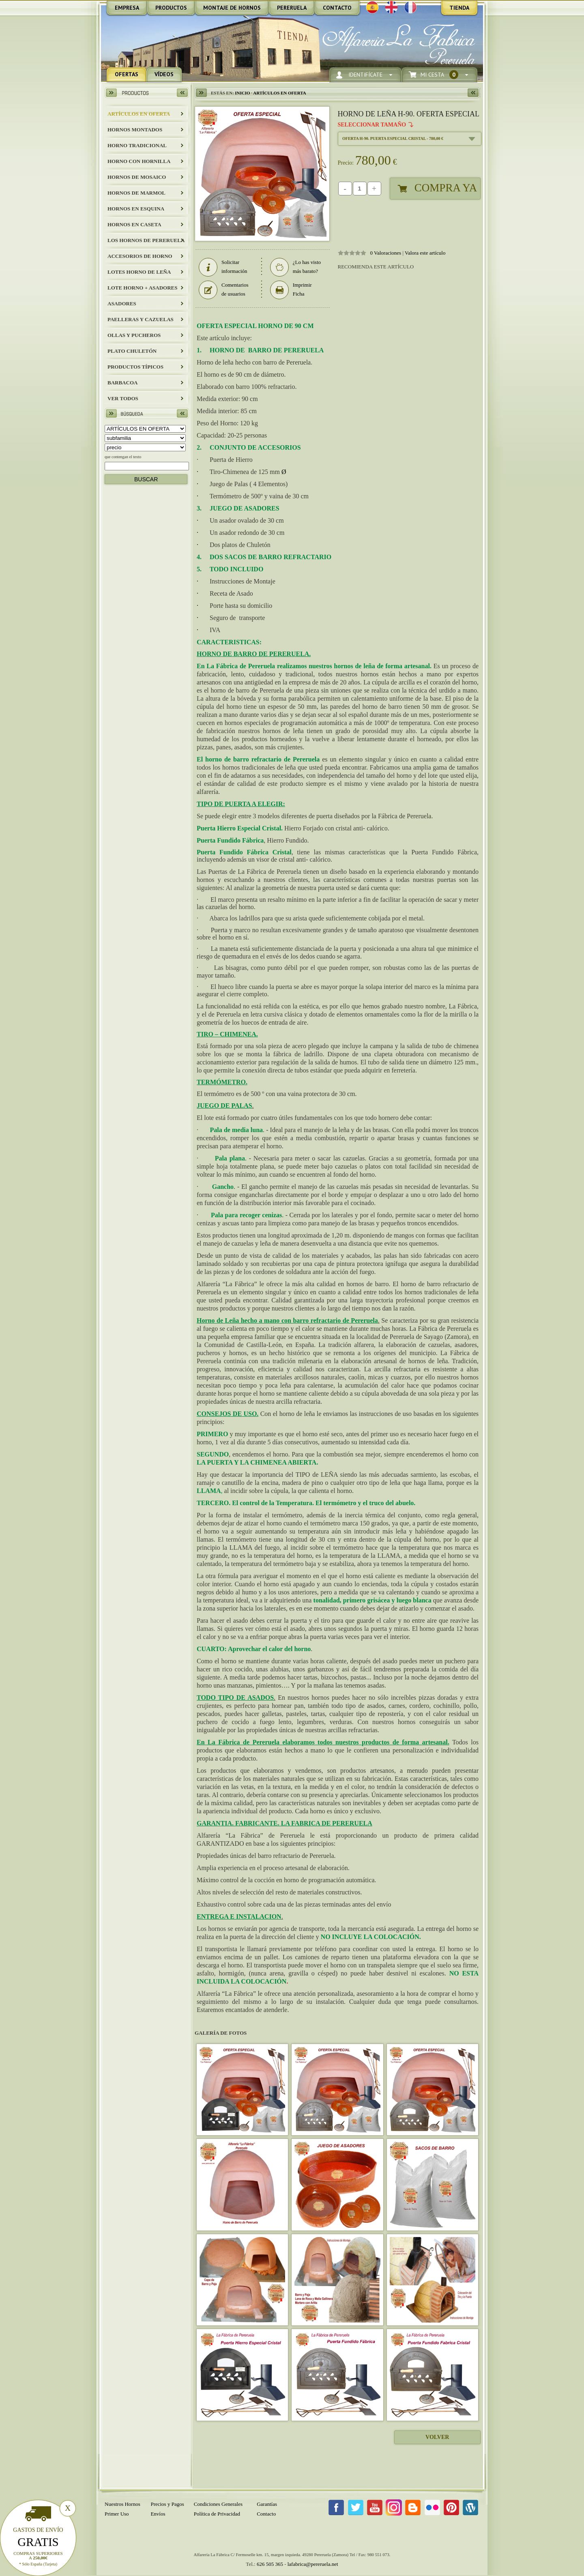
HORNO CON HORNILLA (138, 161)
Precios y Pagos (167, 2504)
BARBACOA (122, 383)
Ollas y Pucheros (134, 335)
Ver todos (122, 398)
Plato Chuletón (132, 351)
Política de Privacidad (217, 2514)
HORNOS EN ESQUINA (135, 209)
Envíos (157, 2514)
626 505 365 (270, 2564)
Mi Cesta (439, 75)
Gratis (38, 2541)
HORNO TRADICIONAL (137, 145)
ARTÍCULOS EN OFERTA (138, 114)
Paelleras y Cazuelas (140, 319)
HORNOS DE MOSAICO (136, 177)
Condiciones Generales (218, 2504)
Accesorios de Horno (139, 256)
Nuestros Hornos (122, 2504)
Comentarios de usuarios (223, 289)
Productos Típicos (135, 367)
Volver (437, 2437)
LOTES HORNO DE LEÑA (139, 272)
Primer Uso (117, 2514)
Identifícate (365, 75)
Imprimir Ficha (291, 289)
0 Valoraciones (386, 253)
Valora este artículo (425, 253)
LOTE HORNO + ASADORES (142, 288)
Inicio (242, 92)
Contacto (266, 2514)
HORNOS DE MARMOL (136, 193)
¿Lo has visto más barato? (295, 267)
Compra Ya (445, 188)
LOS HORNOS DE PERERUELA (146, 240)
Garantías (267, 2504)
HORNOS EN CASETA (134, 224)
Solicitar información (223, 267)
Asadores (121, 303)
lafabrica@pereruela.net (313, 2564)
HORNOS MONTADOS (134, 130)
